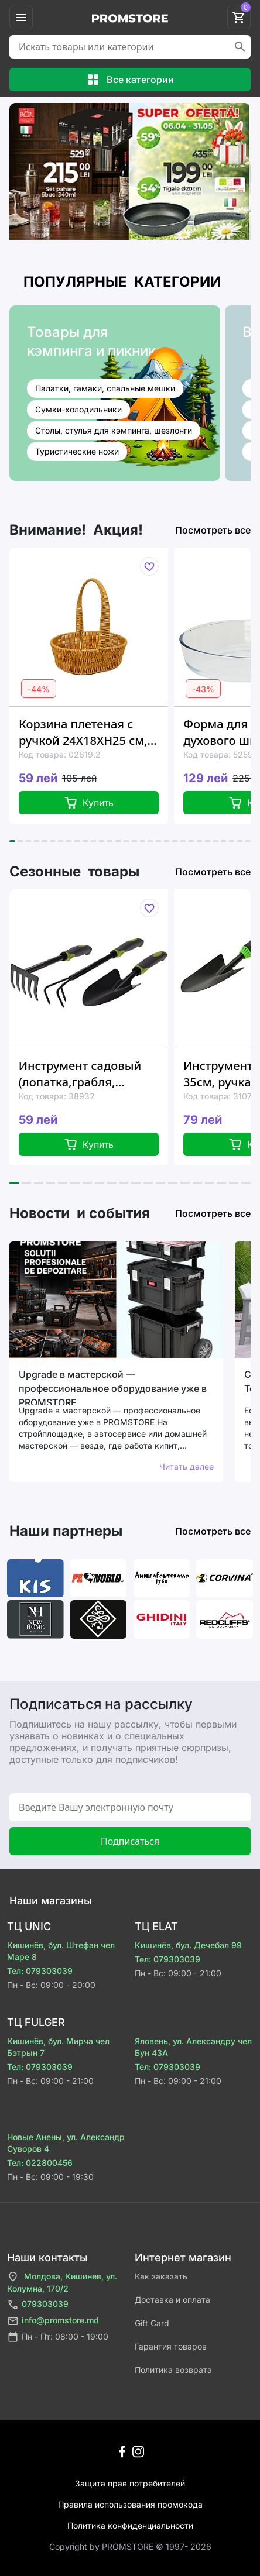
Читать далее (186, 1466)
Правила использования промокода (130, 2504)
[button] (12, 841)
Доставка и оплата (172, 2300)
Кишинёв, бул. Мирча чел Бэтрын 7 (58, 2047)
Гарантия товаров (171, 2346)
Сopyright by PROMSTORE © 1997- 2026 (130, 2546)
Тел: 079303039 (40, 1971)
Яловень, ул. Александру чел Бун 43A (193, 2047)
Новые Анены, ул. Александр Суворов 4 (66, 2143)
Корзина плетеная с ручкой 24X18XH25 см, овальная (83, 732)
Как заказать (161, 2276)
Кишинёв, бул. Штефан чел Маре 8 (61, 1951)
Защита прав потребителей (130, 2483)
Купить (89, 803)
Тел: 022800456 (40, 2163)
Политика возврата (173, 2370)
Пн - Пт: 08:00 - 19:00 (57, 2337)
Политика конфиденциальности (130, 2525)
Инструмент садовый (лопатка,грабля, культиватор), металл (80, 1074)
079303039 (38, 2305)
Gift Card (152, 2323)
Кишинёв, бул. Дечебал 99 (188, 1945)
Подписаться (130, 1841)
